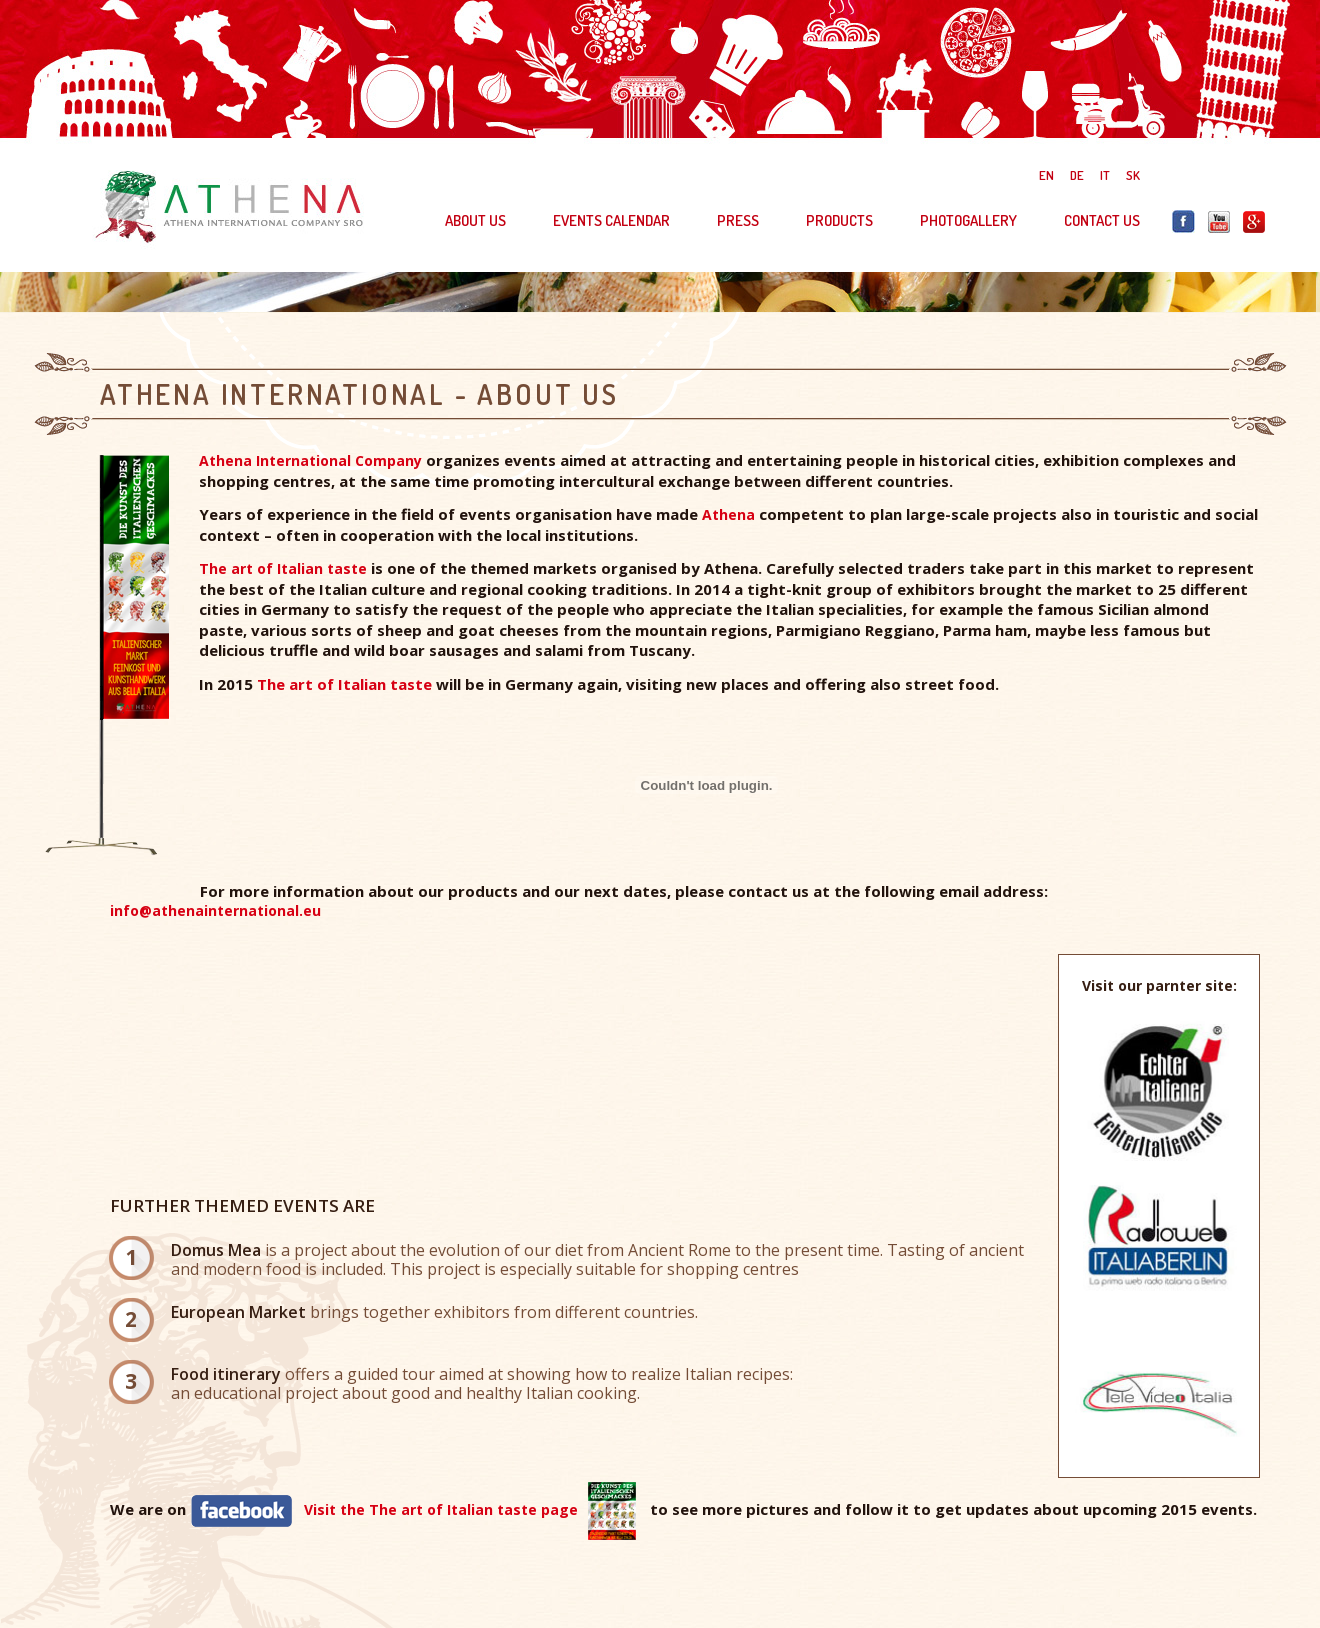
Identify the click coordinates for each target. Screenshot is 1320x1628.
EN (1046, 175)
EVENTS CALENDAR (611, 220)
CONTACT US (1102, 220)
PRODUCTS (839, 220)
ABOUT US (475, 220)
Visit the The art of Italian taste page (441, 1508)
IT (1105, 175)
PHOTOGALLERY (968, 220)
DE (1077, 175)
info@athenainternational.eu (215, 910)
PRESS (738, 220)
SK (1133, 175)
